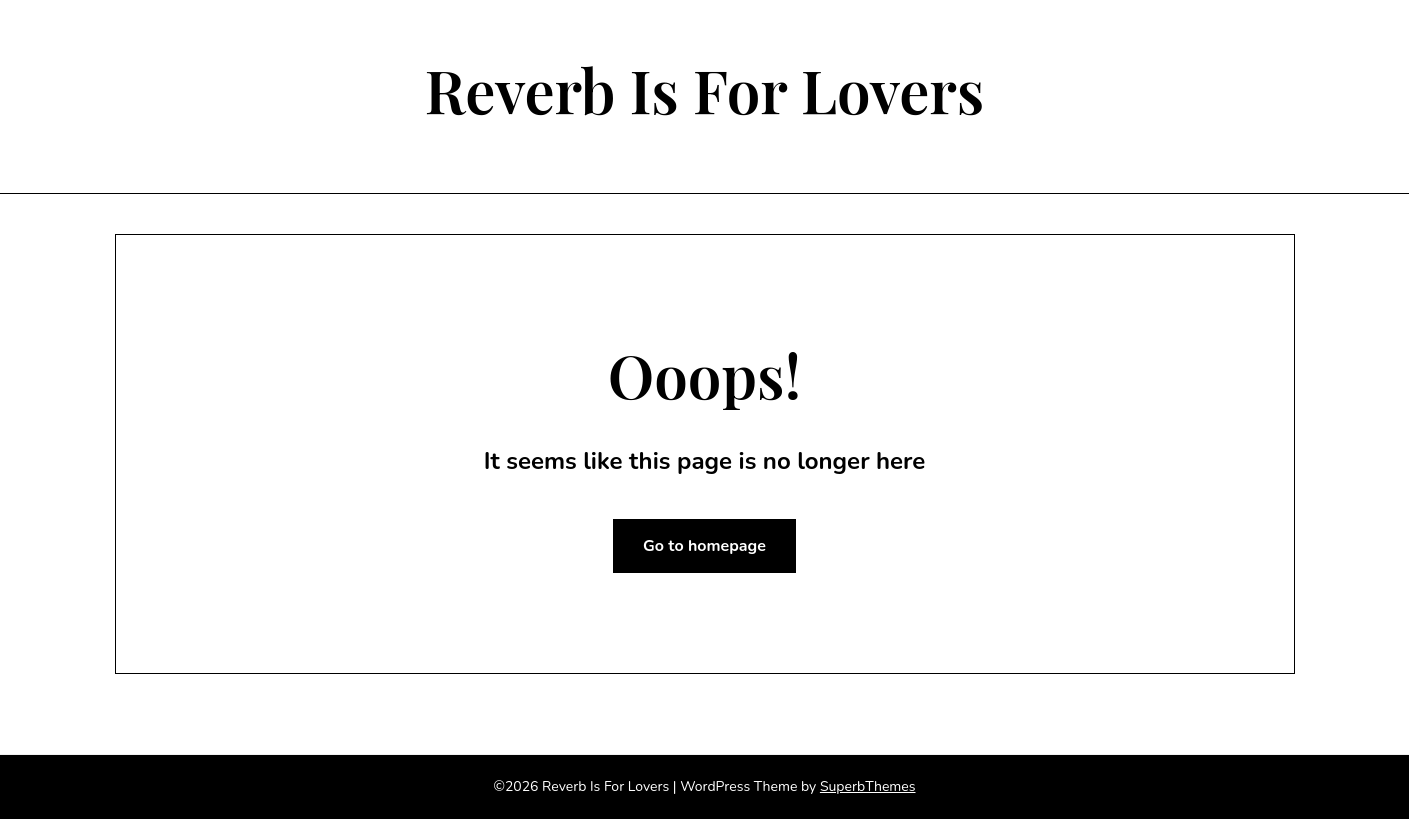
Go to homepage (704, 546)
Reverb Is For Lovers (705, 89)
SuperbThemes (868, 786)
